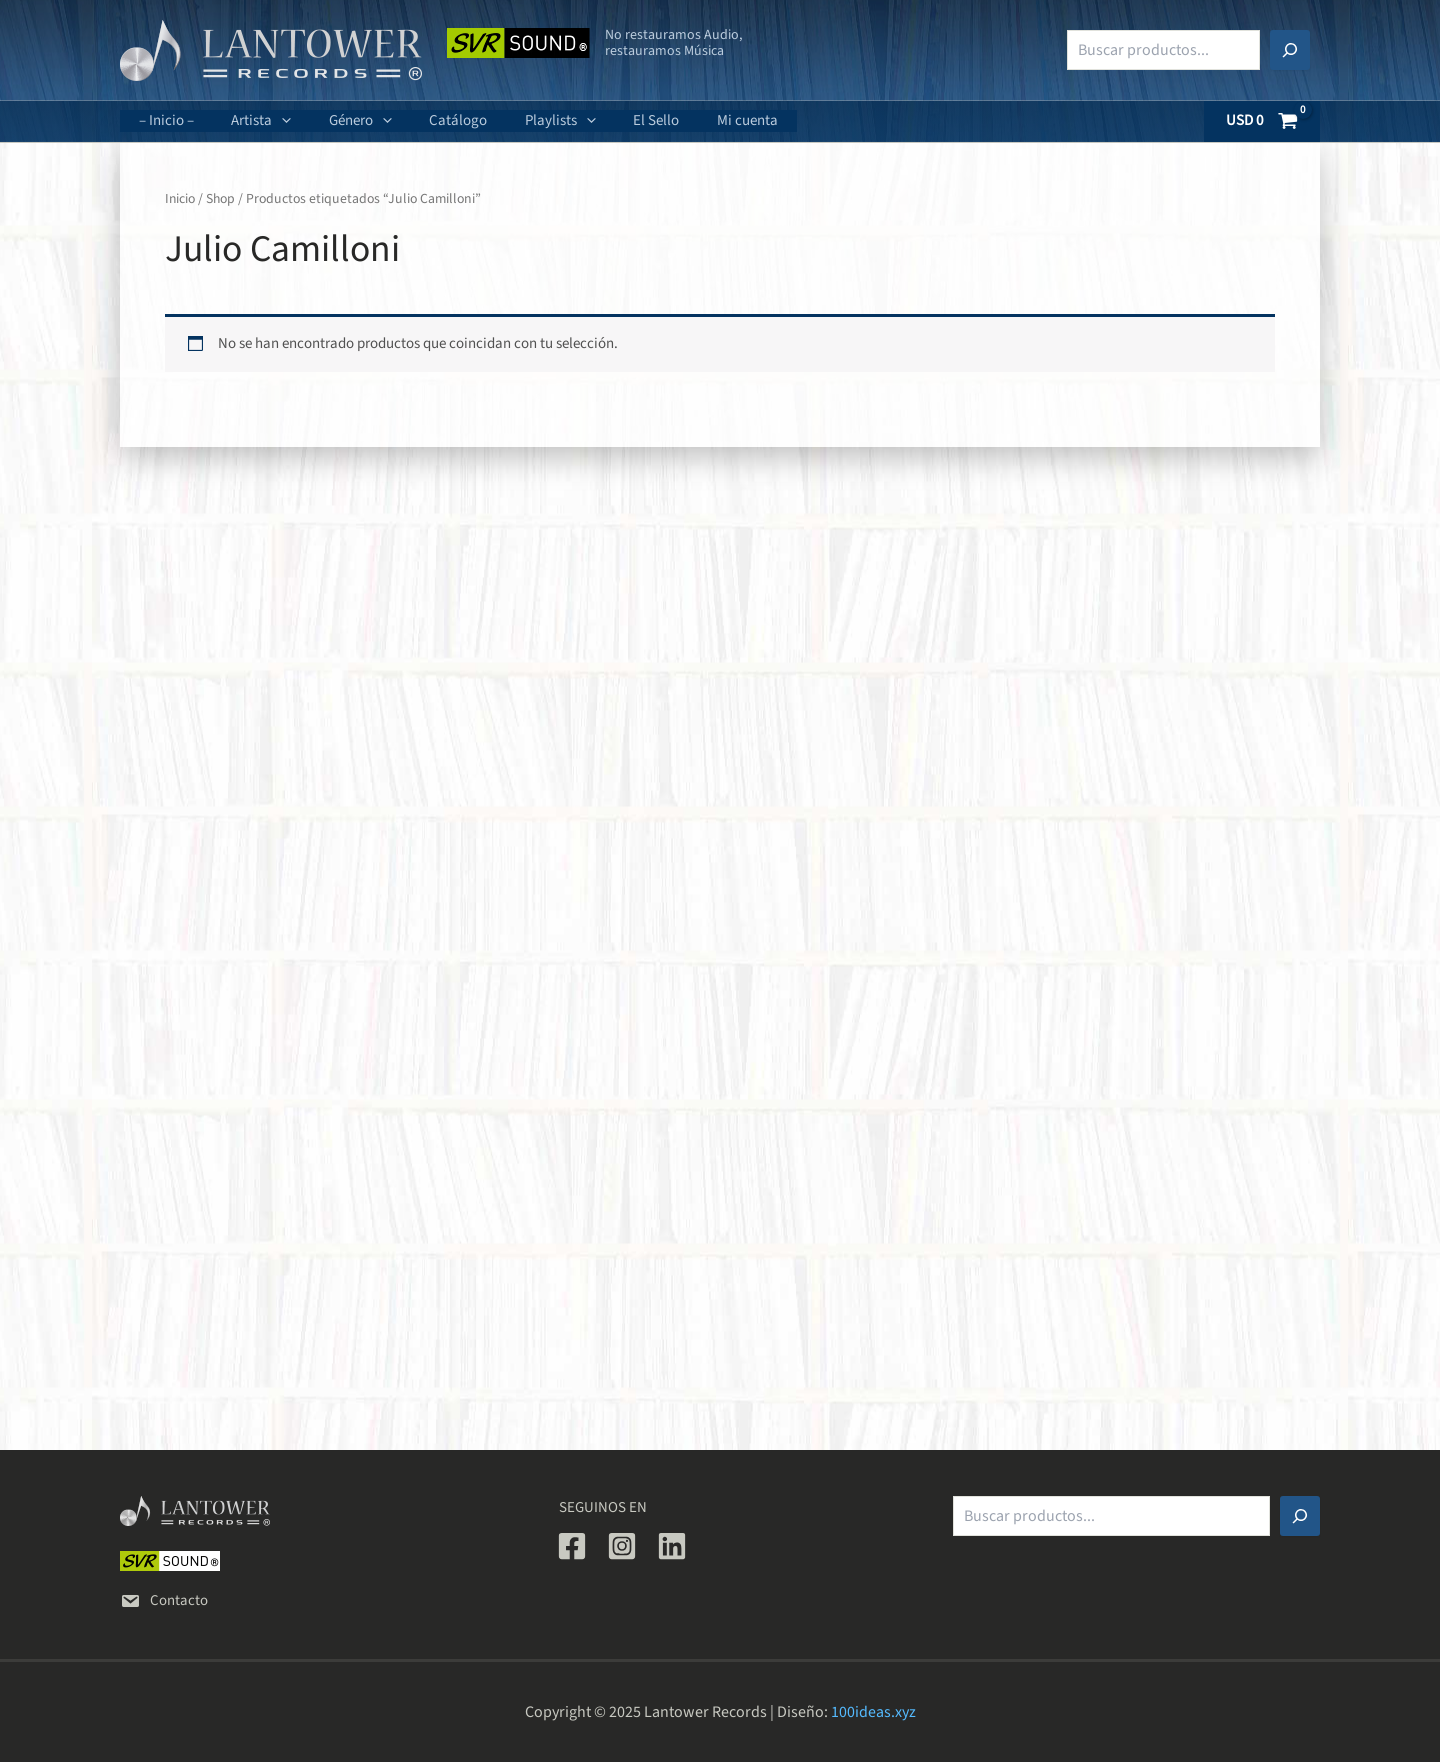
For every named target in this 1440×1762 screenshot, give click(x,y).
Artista (250, 120)
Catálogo (432, 120)
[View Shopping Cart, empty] (1262, 121)
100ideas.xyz (873, 1712)
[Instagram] (622, 1546)
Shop (222, 199)
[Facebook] (572, 1546)
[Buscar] (1290, 50)
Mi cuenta (698, 120)
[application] (270, 121)
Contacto (164, 1600)
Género (341, 120)
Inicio (180, 199)
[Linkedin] (672, 1546)
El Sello (615, 120)
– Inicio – (162, 120)
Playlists (526, 120)
